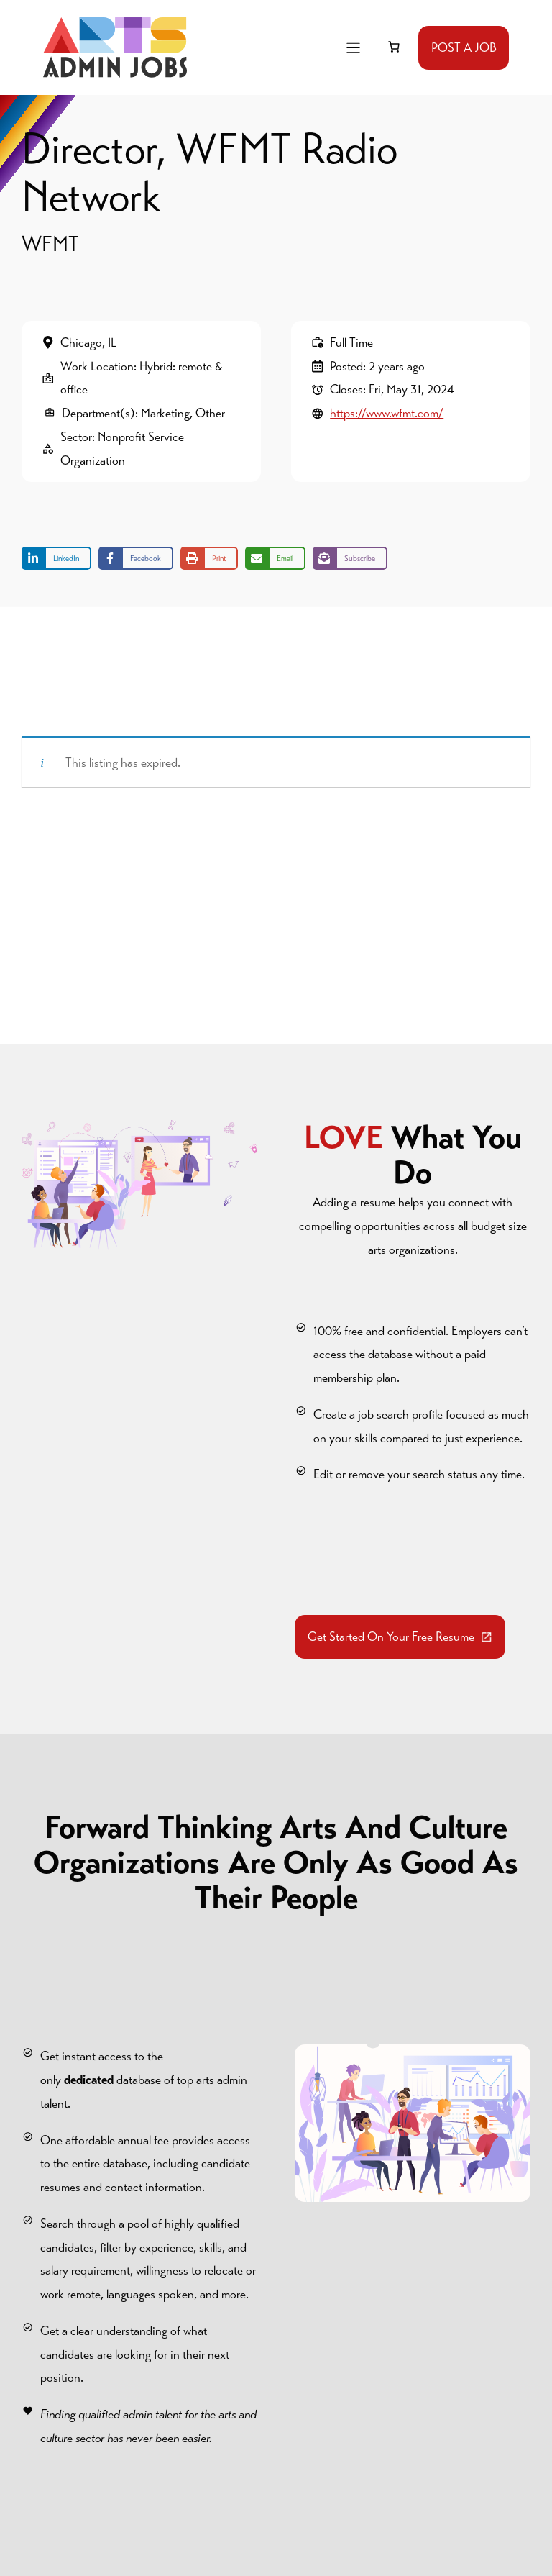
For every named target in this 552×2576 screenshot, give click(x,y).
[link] (394, 46)
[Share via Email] (275, 558)
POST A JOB (464, 47)
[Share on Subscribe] (350, 558)
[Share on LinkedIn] (56, 558)
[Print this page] (209, 558)
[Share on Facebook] (135, 558)
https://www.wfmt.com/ (386, 413)
